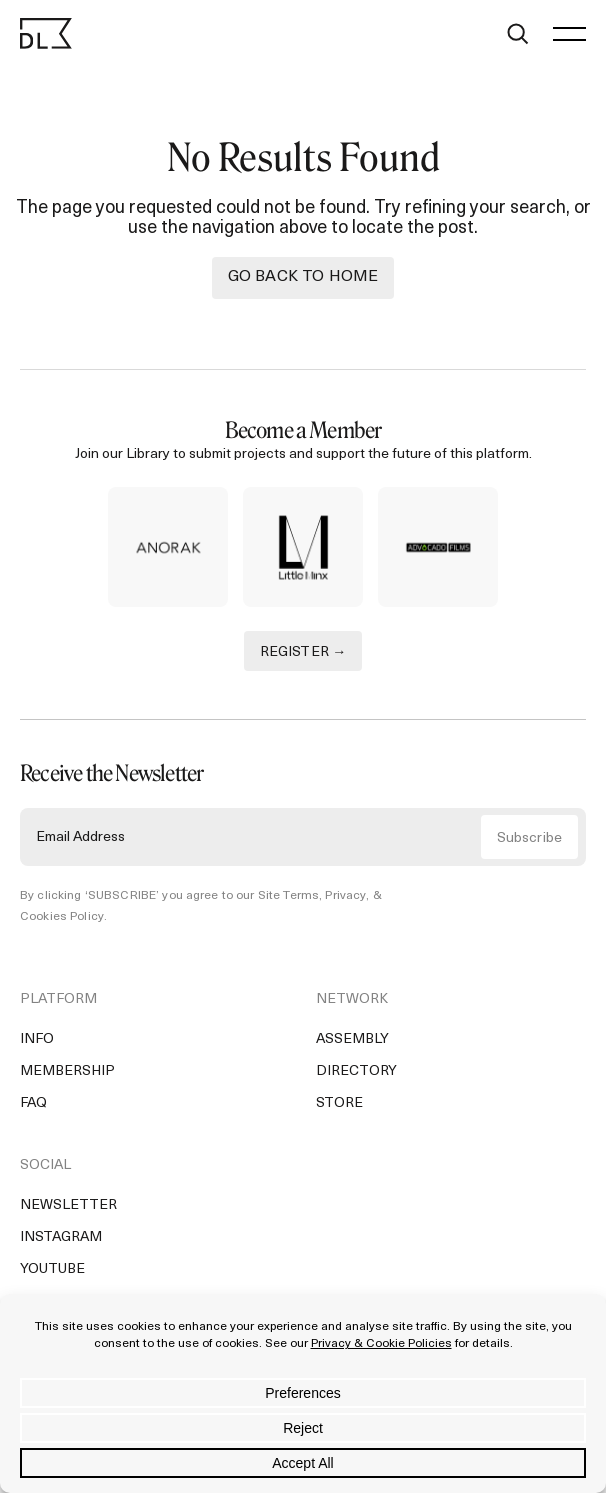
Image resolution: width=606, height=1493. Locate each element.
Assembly (352, 1039)
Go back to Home (303, 277)
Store (339, 1103)
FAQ (33, 1103)
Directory (356, 1071)
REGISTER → (303, 652)
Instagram (61, 1237)
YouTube (52, 1269)
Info (37, 1039)
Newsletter (68, 1205)
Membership (67, 1071)
